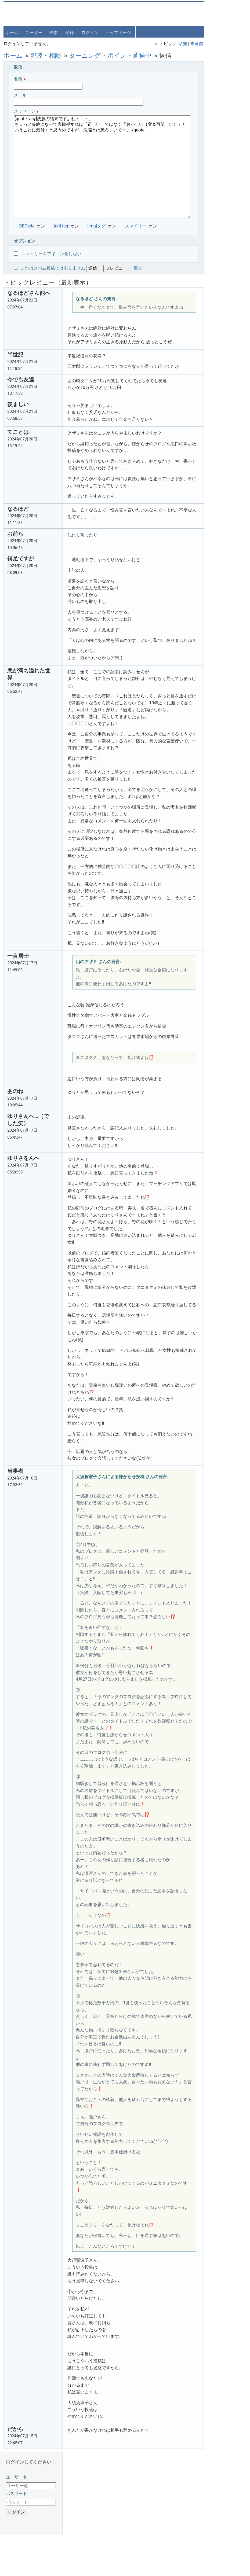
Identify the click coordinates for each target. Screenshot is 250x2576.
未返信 (176, 43)
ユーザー (34, 32)
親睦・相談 (46, 54)
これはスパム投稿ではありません (53, 267)
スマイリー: (136, 225)
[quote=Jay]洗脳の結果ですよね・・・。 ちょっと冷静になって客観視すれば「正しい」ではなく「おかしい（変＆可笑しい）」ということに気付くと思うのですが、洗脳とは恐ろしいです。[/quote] (92, 166)
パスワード (204, 42)
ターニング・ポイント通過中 (111, 54)
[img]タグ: (97, 225)
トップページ (119, 32)
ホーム (12, 32)
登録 (70, 32)
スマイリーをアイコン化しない (48, 253)
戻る (138, 267)
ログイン (90, 32)
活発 (162, 43)
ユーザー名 (204, 25)
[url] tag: (62, 225)
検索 (54, 32)
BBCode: (28, 225)
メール (79, 98)
